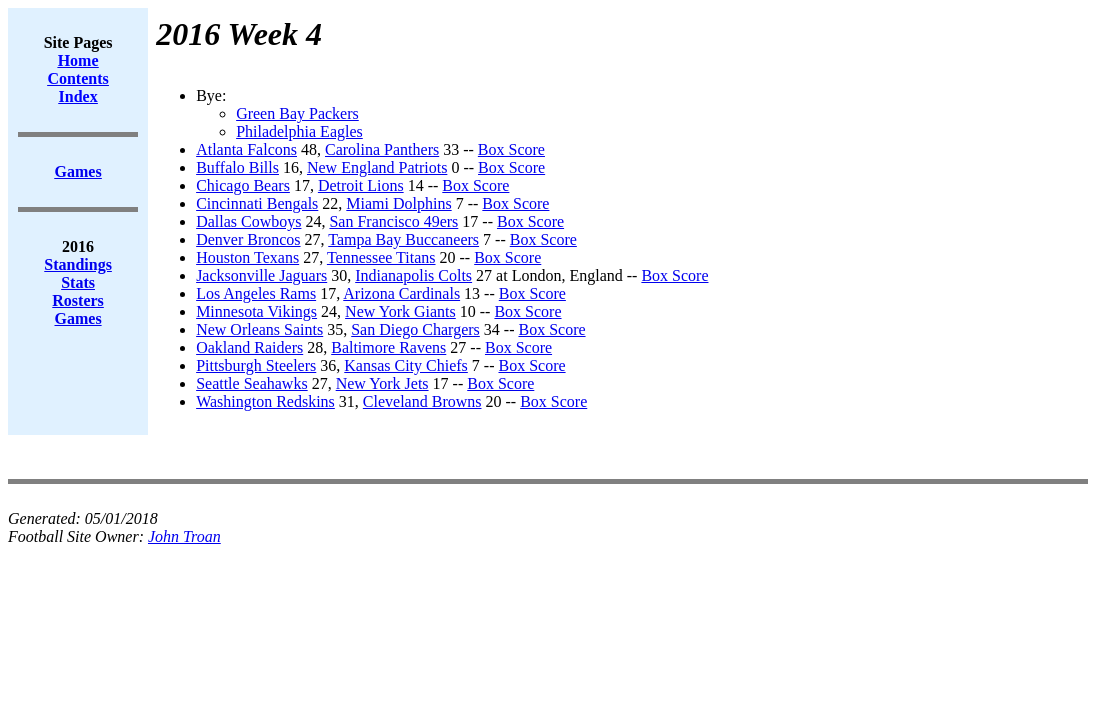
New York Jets (382, 383)
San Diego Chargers (415, 329)
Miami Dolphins (398, 203)
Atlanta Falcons (246, 149)
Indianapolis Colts (413, 275)
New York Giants (400, 311)
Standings (78, 264)
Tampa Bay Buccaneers (403, 239)
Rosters (78, 300)
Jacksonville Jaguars (261, 275)
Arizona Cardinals (401, 293)
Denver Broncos (248, 239)
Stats (78, 282)
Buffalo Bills (237, 167)
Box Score (511, 149)
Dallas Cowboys (248, 221)
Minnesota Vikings (256, 311)
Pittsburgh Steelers (256, 365)
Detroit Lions (361, 185)
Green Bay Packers (297, 113)
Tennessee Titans (381, 257)
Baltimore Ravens (388, 347)
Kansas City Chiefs (406, 365)
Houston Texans (247, 257)
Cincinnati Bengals (257, 203)
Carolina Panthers (382, 149)
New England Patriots (377, 167)
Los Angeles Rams (256, 293)
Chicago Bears (243, 185)
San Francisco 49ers (393, 221)
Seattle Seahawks (252, 383)
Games (78, 318)
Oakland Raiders (249, 347)
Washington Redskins (265, 401)
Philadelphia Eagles (299, 131)
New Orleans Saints (259, 329)
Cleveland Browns (422, 401)
